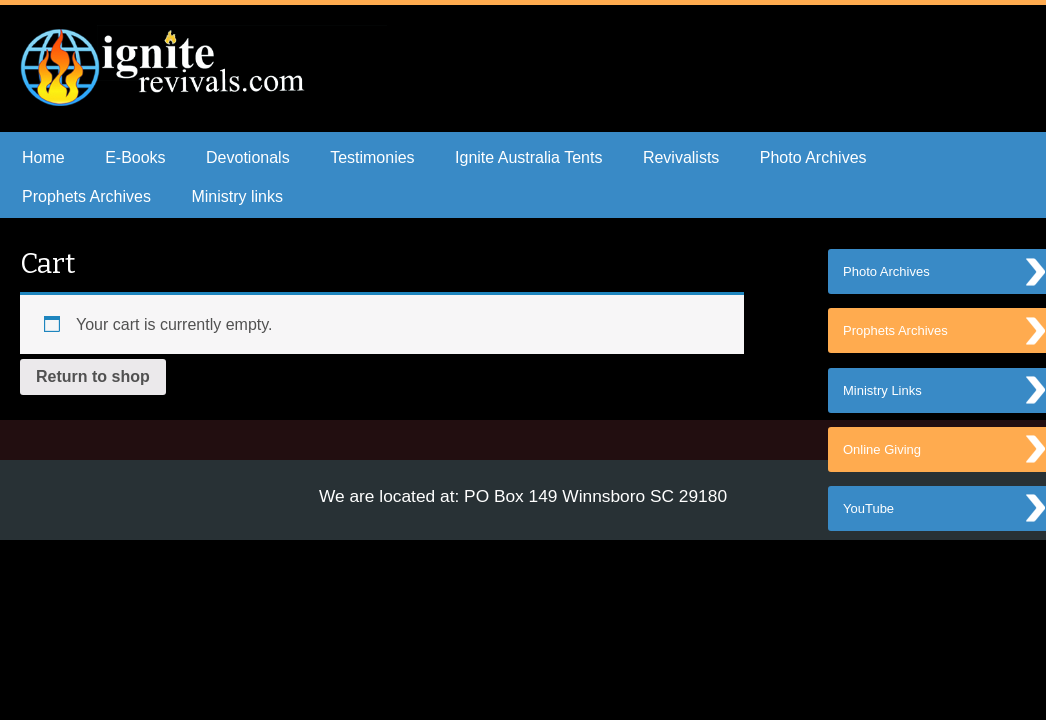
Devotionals (248, 157)
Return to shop (93, 376)
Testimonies (372, 157)
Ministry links (237, 196)
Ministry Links (882, 396)
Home (43, 157)
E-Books (135, 157)
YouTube (868, 518)
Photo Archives (813, 157)
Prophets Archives (86, 196)
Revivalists (681, 157)
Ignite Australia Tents (528, 157)
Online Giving (882, 457)
